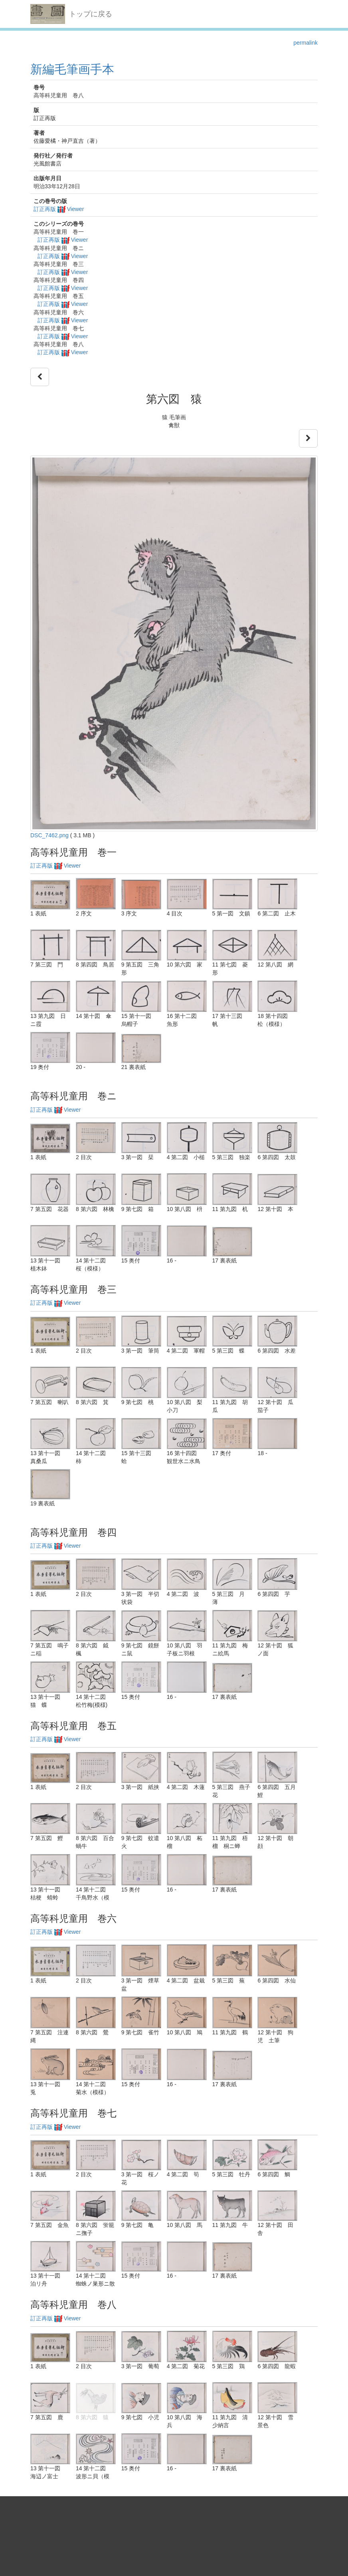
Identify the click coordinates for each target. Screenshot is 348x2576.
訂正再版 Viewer (59, 209)
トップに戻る (90, 14)
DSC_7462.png (49, 835)
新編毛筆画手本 (72, 69)
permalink (305, 42)
